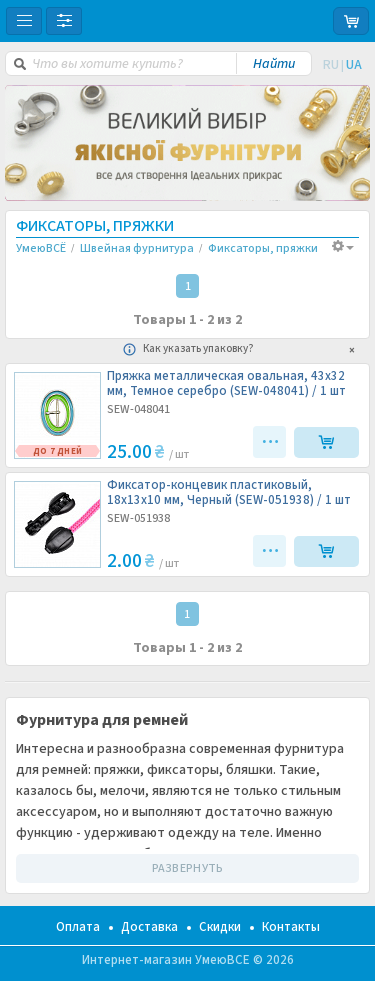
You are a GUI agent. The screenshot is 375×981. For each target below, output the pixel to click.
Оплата (78, 927)
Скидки (220, 927)
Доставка (149, 927)
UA (354, 65)
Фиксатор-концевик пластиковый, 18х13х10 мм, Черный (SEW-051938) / (229, 493)
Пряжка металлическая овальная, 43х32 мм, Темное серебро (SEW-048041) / (226, 384)
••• (271, 442)
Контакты (291, 927)
